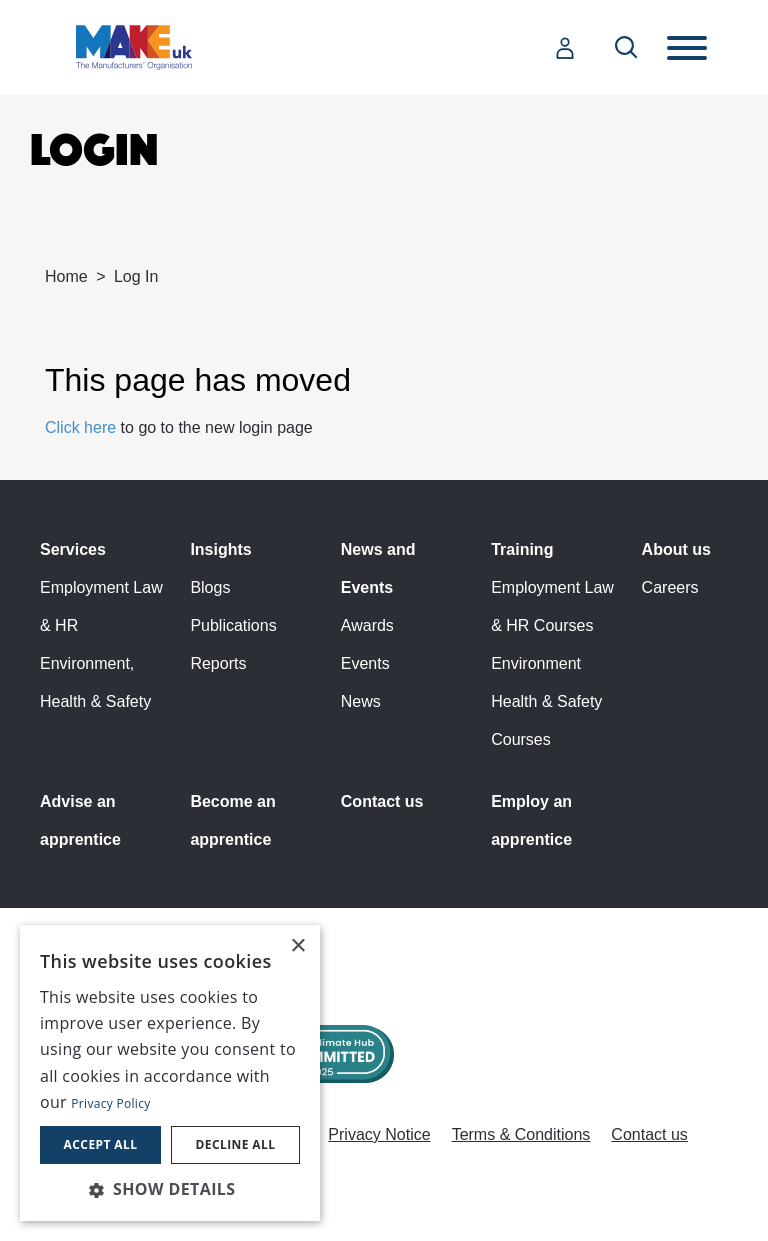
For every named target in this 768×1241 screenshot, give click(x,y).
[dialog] (170, 1073)
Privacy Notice (379, 1134)
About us (676, 549)
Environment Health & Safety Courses (546, 701)
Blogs (210, 587)
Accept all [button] (101, 1144)
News (361, 701)
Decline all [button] (236, 1144)
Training (522, 549)
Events (365, 663)
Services (73, 549)
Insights (220, 549)
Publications (233, 625)
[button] (170, 1189)
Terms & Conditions (521, 1134)
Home (66, 276)
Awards (367, 625)
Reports (218, 663)
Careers (670, 587)
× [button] (297, 946)
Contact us (382, 801)
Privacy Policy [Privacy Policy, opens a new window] (110, 1103)
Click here (80, 427)
